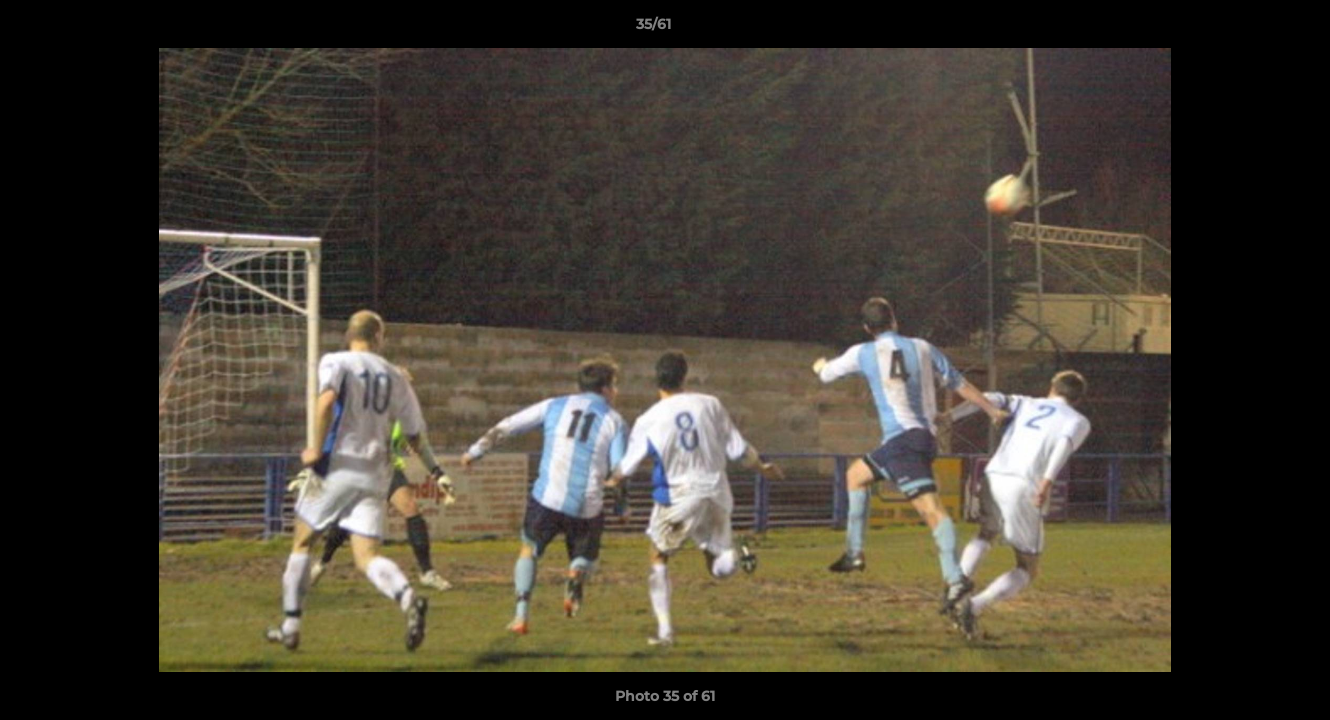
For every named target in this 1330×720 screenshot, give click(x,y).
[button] (1246, 29)
